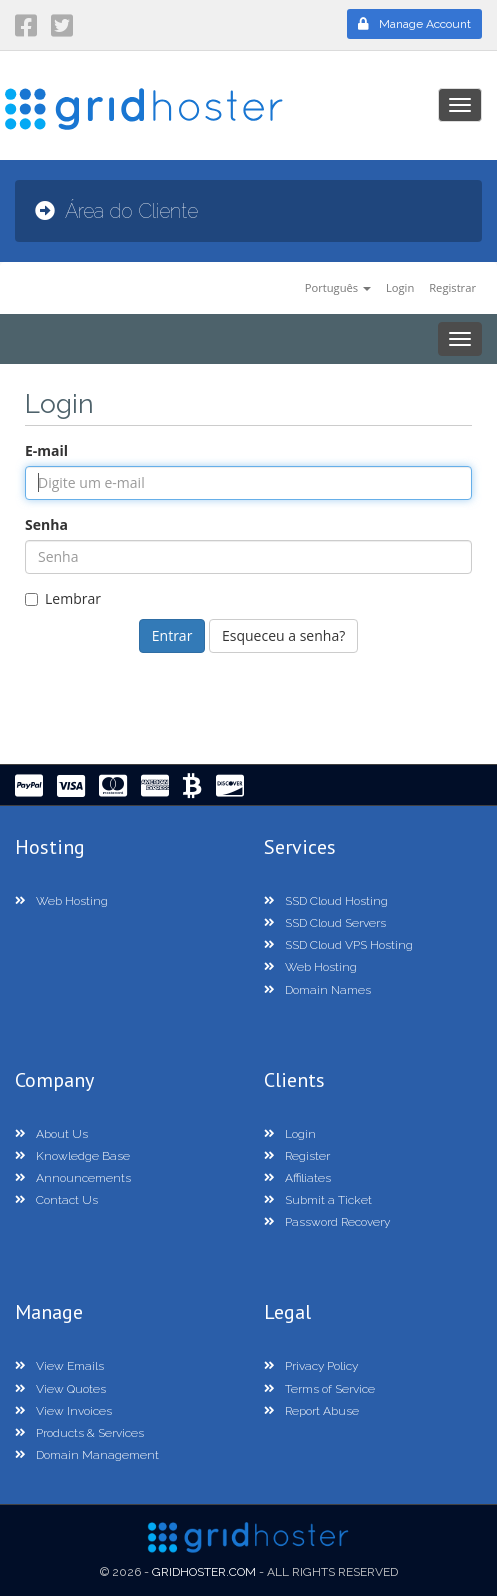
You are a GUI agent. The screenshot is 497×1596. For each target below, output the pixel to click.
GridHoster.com (204, 1572)
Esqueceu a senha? (283, 635)
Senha (46, 524)
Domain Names (317, 990)
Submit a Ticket (318, 1200)
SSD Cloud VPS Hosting (338, 945)
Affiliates (297, 1178)
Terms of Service (319, 1389)
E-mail (46, 450)
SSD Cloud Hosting (326, 901)
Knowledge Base (72, 1156)
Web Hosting (61, 901)
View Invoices (63, 1411)
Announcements (73, 1178)
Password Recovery (327, 1222)
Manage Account (414, 24)
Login (400, 287)
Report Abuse (311, 1411)
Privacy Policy (311, 1366)
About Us (51, 1134)
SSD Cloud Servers (325, 923)
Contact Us (56, 1200)
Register (297, 1156)
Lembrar (63, 598)
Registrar (452, 287)
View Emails (59, 1366)
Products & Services (79, 1433)
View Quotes (60, 1389)
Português (338, 287)
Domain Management (87, 1455)
